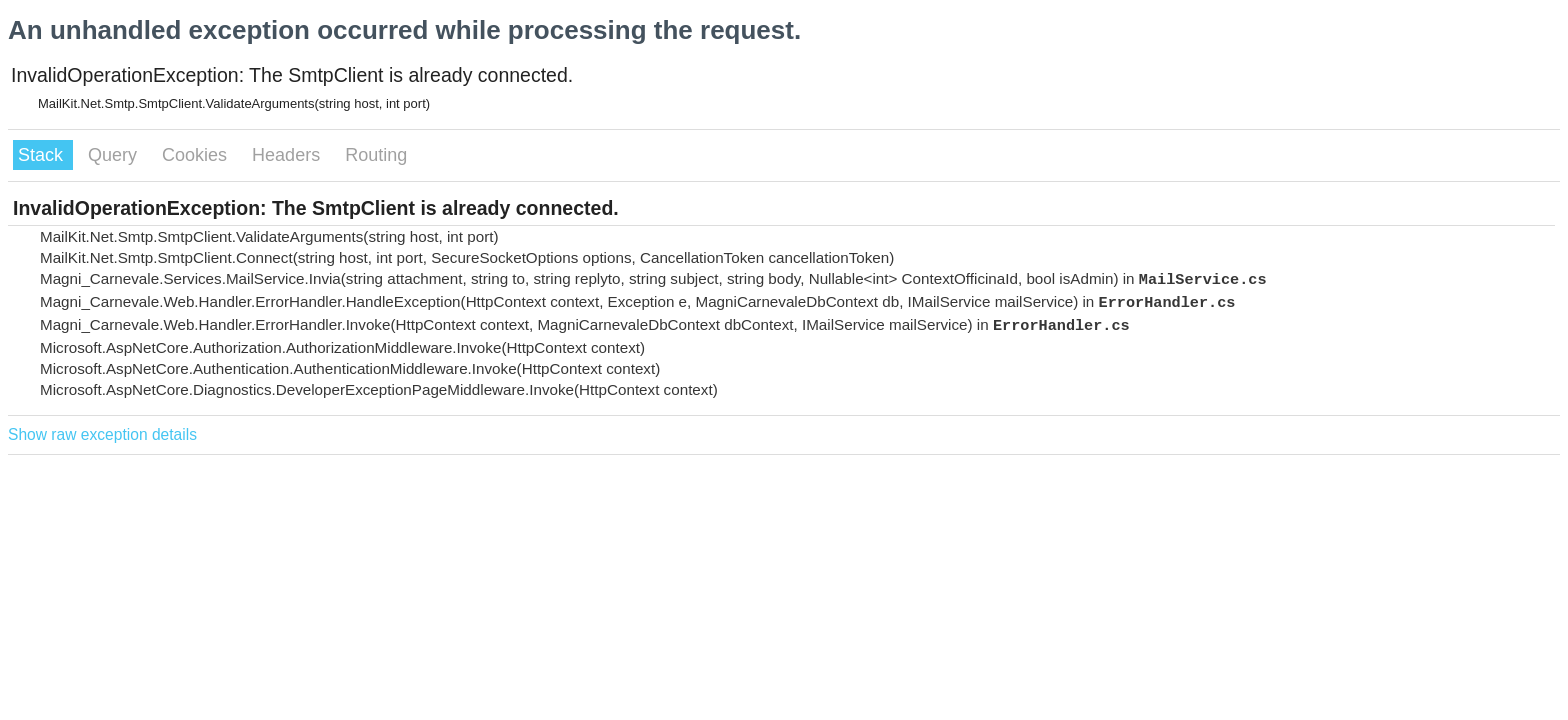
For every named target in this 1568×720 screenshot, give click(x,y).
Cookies (197, 155)
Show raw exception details (102, 434)
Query (115, 155)
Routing (376, 155)
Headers (288, 155)
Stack (43, 155)
